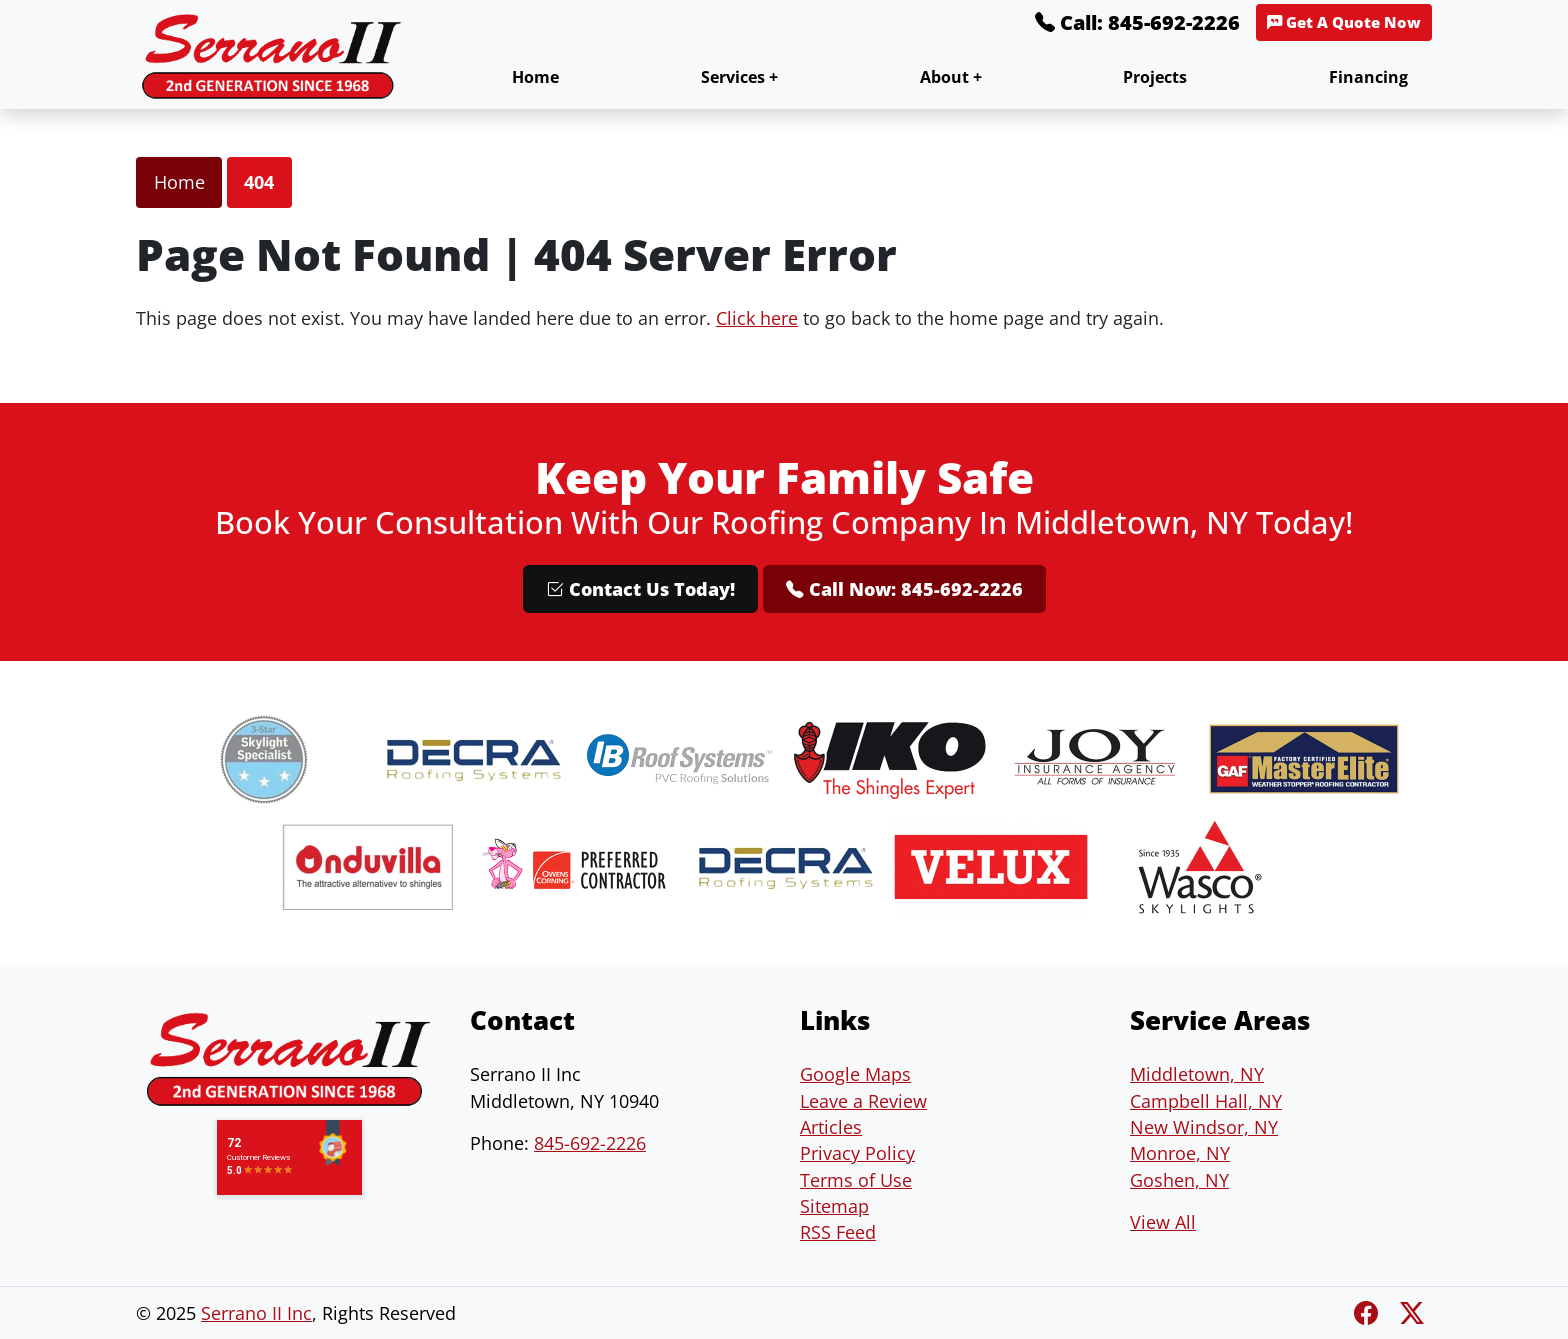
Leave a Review (863, 1101)
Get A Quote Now (1344, 22)
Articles (831, 1127)
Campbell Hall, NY (1206, 1101)
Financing (1368, 77)
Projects (1155, 77)
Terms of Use (856, 1180)
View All (1163, 1222)
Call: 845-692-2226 (1137, 22)
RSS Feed (838, 1232)
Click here (757, 318)
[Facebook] (1369, 1312)
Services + (739, 77)
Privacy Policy (857, 1153)
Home (535, 77)
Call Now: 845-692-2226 (904, 589)
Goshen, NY (1179, 1180)
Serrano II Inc (256, 1313)
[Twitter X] (1412, 1312)
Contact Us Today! (640, 589)
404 (259, 182)
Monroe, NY (1180, 1153)
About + (951, 77)
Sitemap (834, 1206)
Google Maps (855, 1074)
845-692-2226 (590, 1143)
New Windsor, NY (1204, 1127)
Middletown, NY (1197, 1074)
